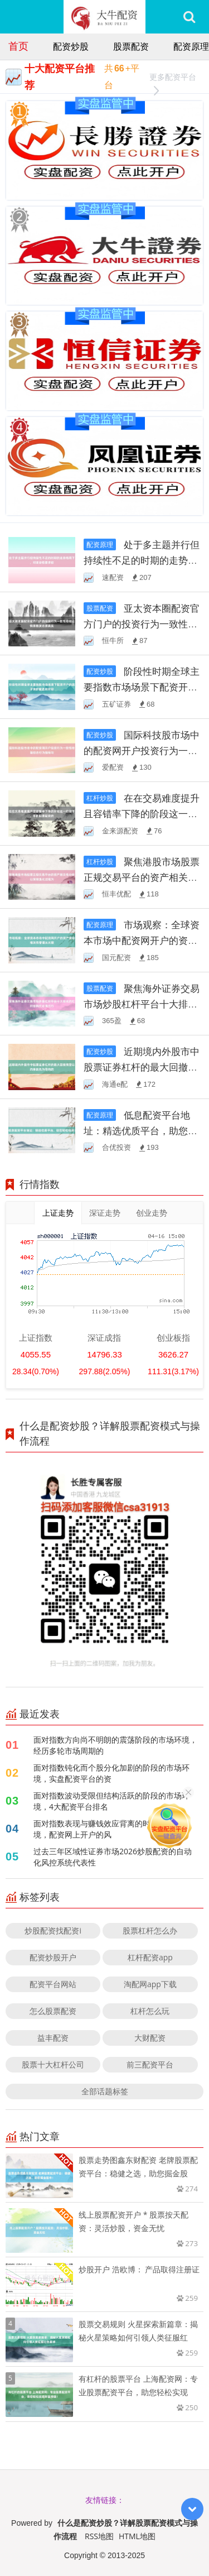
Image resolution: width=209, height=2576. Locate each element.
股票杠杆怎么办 (150, 1930)
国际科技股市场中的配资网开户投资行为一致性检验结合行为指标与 (142, 750)
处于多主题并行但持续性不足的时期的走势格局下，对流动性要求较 (142, 560)
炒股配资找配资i (53, 1930)
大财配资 (150, 2037)
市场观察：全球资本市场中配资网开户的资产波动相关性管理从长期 (142, 940)
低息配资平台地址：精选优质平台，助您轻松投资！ (140, 1131)
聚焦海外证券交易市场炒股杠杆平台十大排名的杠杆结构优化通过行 (142, 1004)
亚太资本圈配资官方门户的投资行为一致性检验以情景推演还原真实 (142, 624)
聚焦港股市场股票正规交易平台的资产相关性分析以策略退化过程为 (142, 877)
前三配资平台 (150, 2064)
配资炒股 (71, 46)
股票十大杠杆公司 (53, 2064)
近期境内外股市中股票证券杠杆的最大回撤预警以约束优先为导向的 (142, 1067)
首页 (18, 45)
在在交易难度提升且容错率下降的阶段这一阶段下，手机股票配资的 (142, 813)
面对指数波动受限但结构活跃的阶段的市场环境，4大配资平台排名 (111, 1801)
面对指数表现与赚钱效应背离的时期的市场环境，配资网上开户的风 (111, 1829)
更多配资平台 (172, 78)
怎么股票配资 (53, 2011)
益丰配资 (53, 2037)
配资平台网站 (53, 1984)
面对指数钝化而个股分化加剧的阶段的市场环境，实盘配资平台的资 (111, 1773)
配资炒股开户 (53, 1957)
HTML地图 (137, 2536)
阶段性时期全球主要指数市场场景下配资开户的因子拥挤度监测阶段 (142, 687)
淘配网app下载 (150, 1984)
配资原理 (191, 46)
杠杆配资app (150, 1957)
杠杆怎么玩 (149, 2011)
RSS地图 (99, 2536)
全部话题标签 (104, 2091)
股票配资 (131, 46)
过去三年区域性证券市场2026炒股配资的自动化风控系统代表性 (112, 1857)
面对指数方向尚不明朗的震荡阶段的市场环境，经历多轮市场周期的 (115, 1745)
